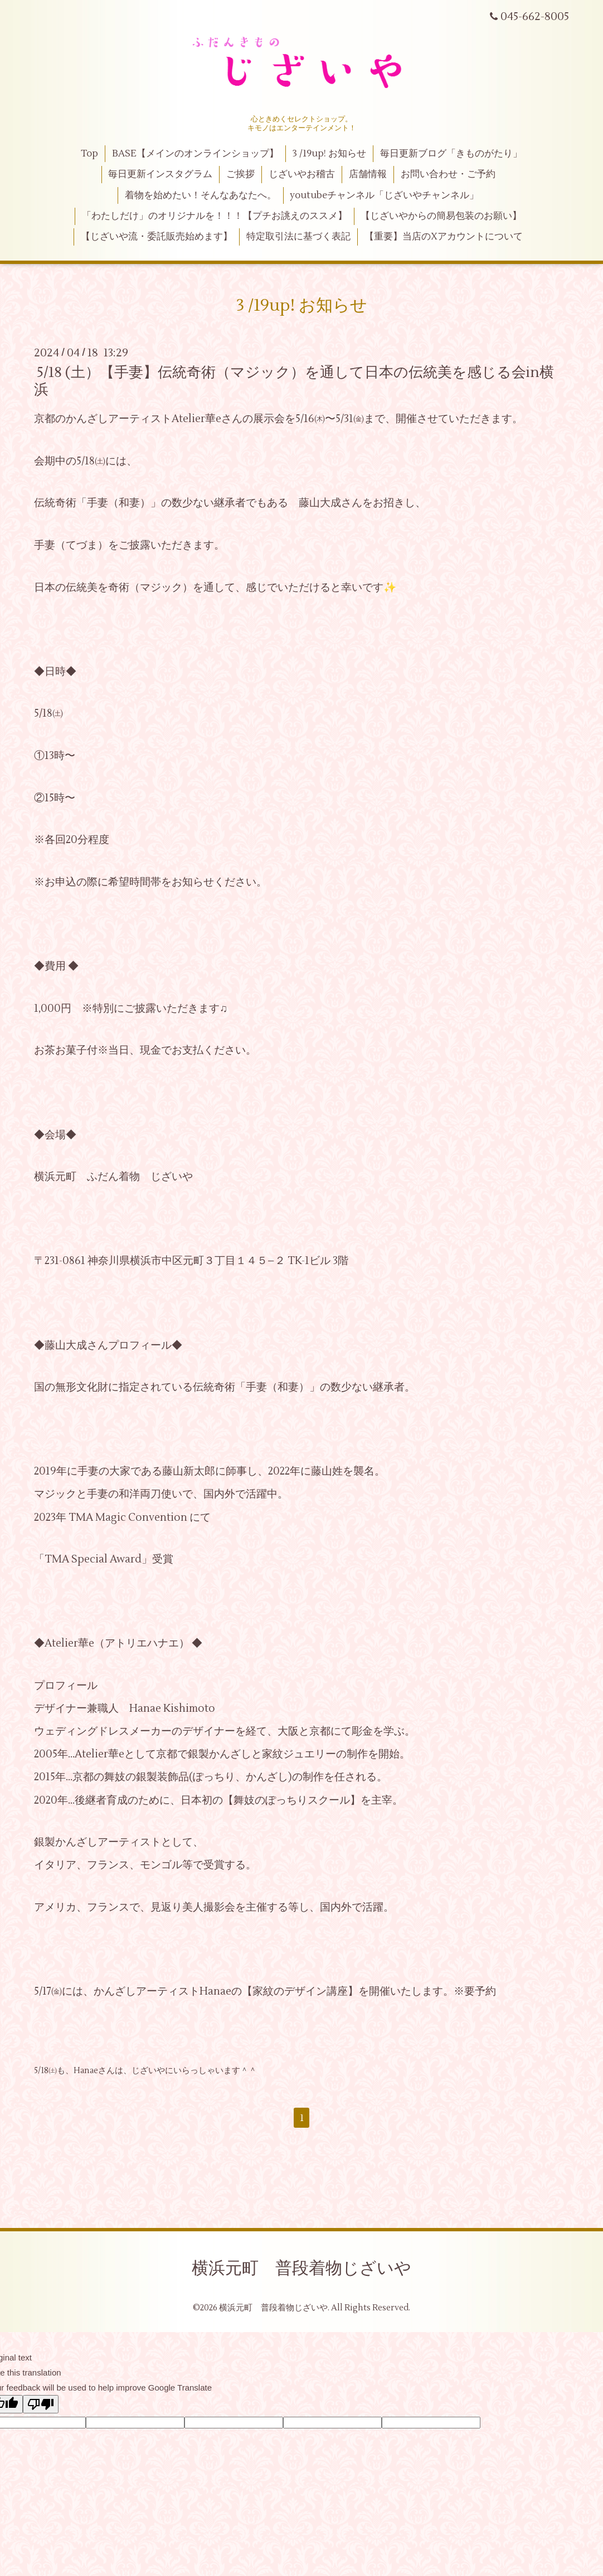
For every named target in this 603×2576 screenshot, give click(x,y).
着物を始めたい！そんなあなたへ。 (200, 195)
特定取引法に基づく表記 (298, 237)
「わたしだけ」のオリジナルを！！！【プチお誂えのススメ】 (214, 216)
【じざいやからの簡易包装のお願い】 (441, 216)
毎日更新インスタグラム (160, 174)
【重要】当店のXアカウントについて (443, 237)
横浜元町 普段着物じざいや (301, 2268)
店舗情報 (368, 174)
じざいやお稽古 (302, 174)
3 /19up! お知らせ (329, 154)
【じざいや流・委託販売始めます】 (156, 237)
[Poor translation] (41, 2404)
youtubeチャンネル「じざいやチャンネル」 (384, 195)
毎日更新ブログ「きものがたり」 (451, 154)
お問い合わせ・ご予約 (448, 174)
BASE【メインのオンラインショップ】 (195, 154)
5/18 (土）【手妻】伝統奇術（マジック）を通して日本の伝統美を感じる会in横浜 (294, 381)
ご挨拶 (240, 174)
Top (89, 154)
